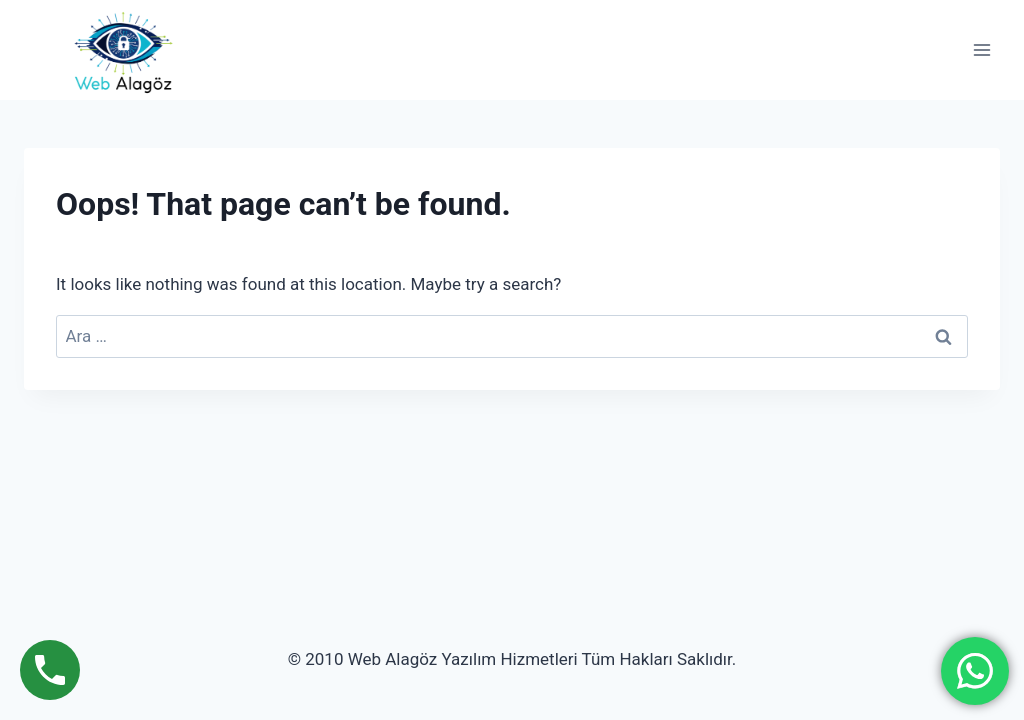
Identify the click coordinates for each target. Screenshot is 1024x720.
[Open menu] (981, 50)
